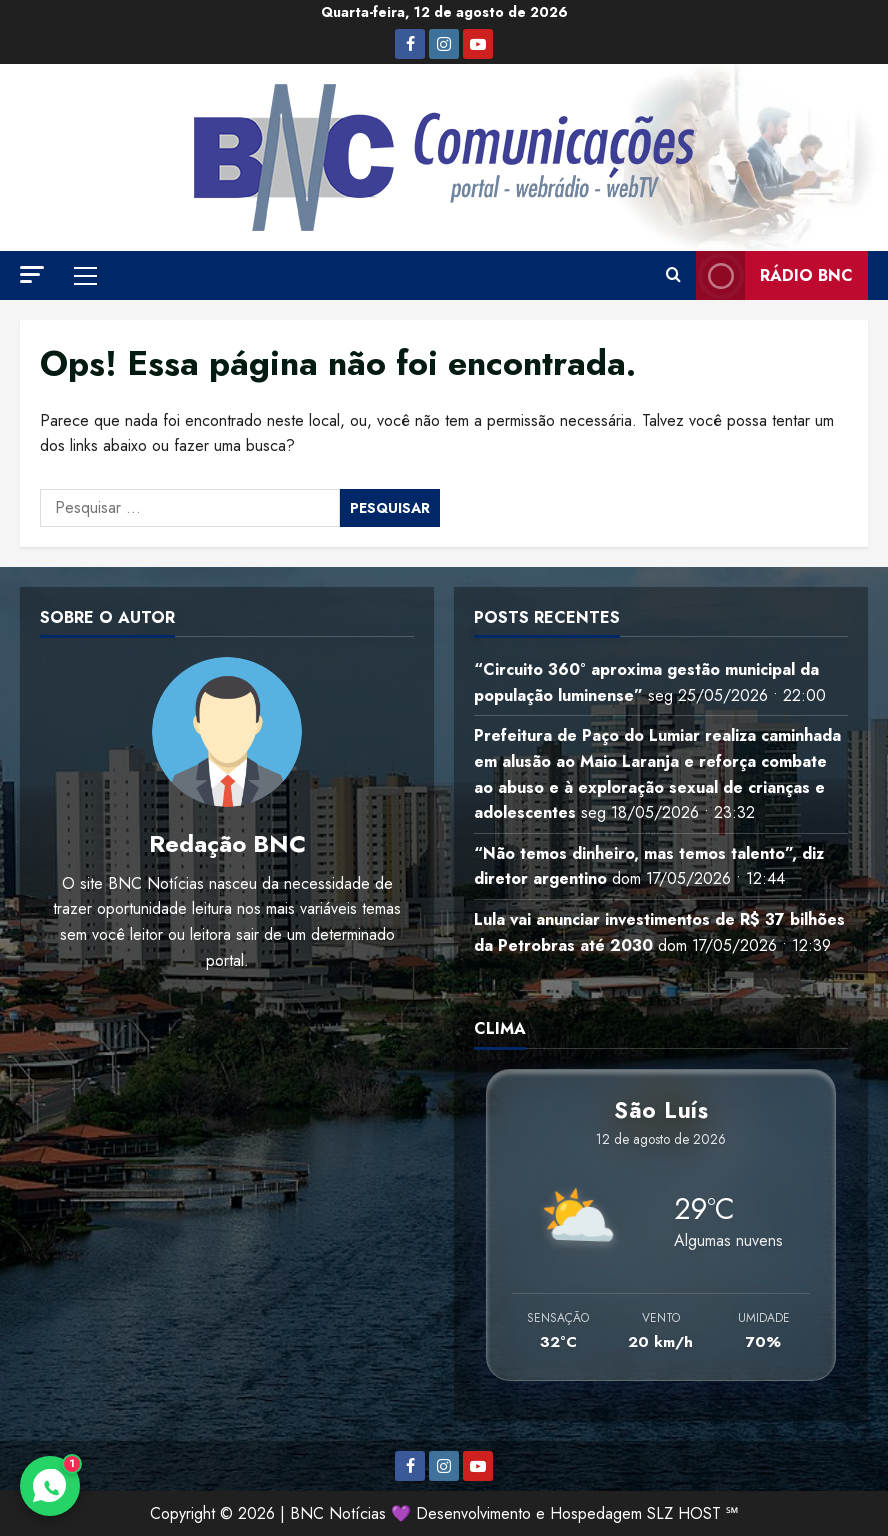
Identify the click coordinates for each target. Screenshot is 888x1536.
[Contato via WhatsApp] (50, 1486)
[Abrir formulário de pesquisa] (673, 276)
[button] (32, 274)
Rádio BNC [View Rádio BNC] (774, 275)
